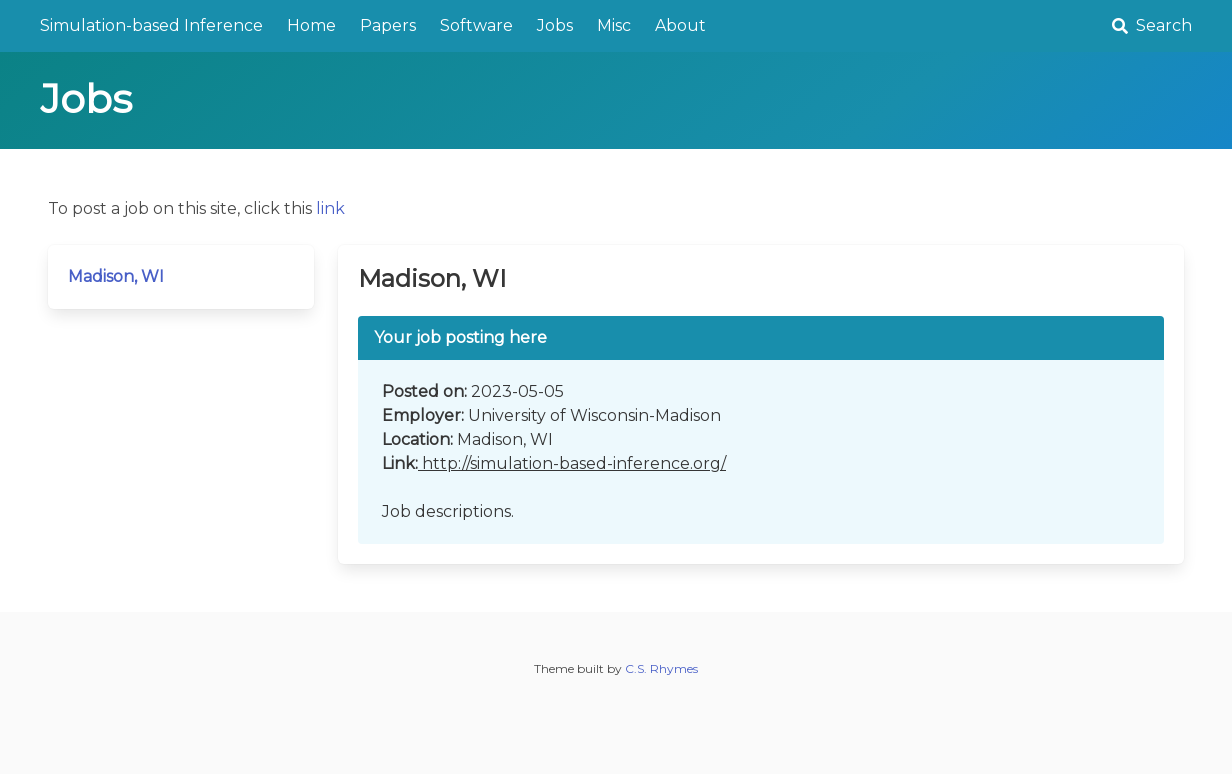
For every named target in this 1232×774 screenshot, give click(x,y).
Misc (614, 25)
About (680, 25)
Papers (388, 25)
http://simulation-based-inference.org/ (572, 463)
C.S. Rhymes (661, 668)
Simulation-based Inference (151, 25)
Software (476, 25)
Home (311, 25)
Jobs (555, 25)
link (330, 208)
